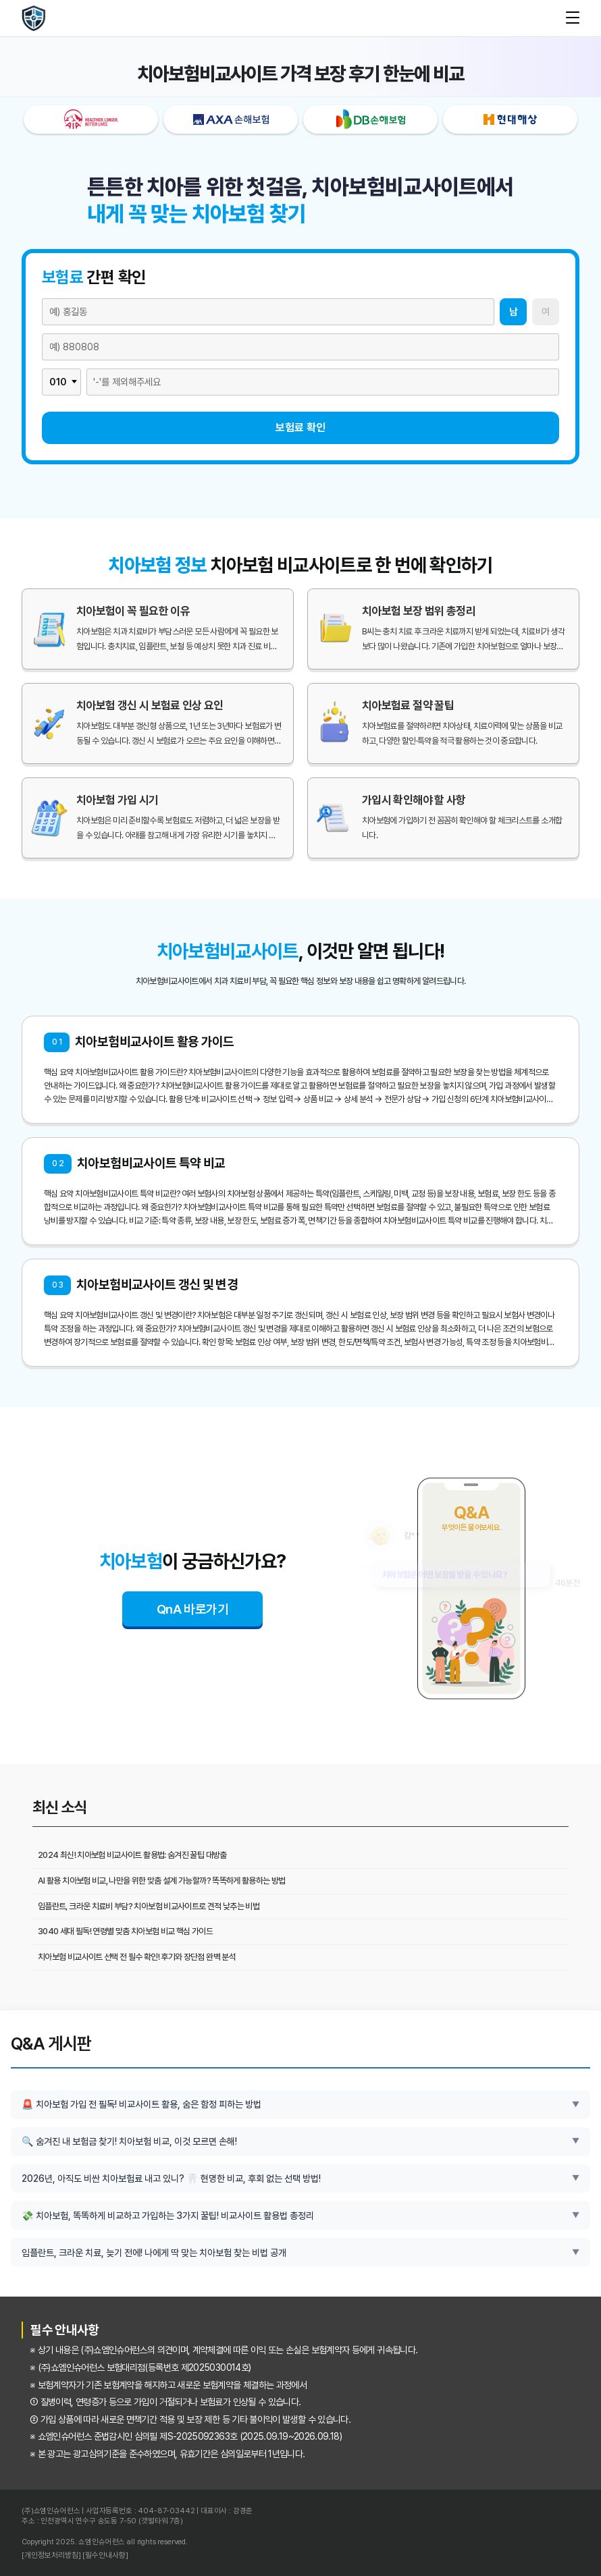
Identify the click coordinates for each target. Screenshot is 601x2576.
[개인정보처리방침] (51, 2556)
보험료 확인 (300, 427)
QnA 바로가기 (192, 1609)
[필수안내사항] (105, 2556)
